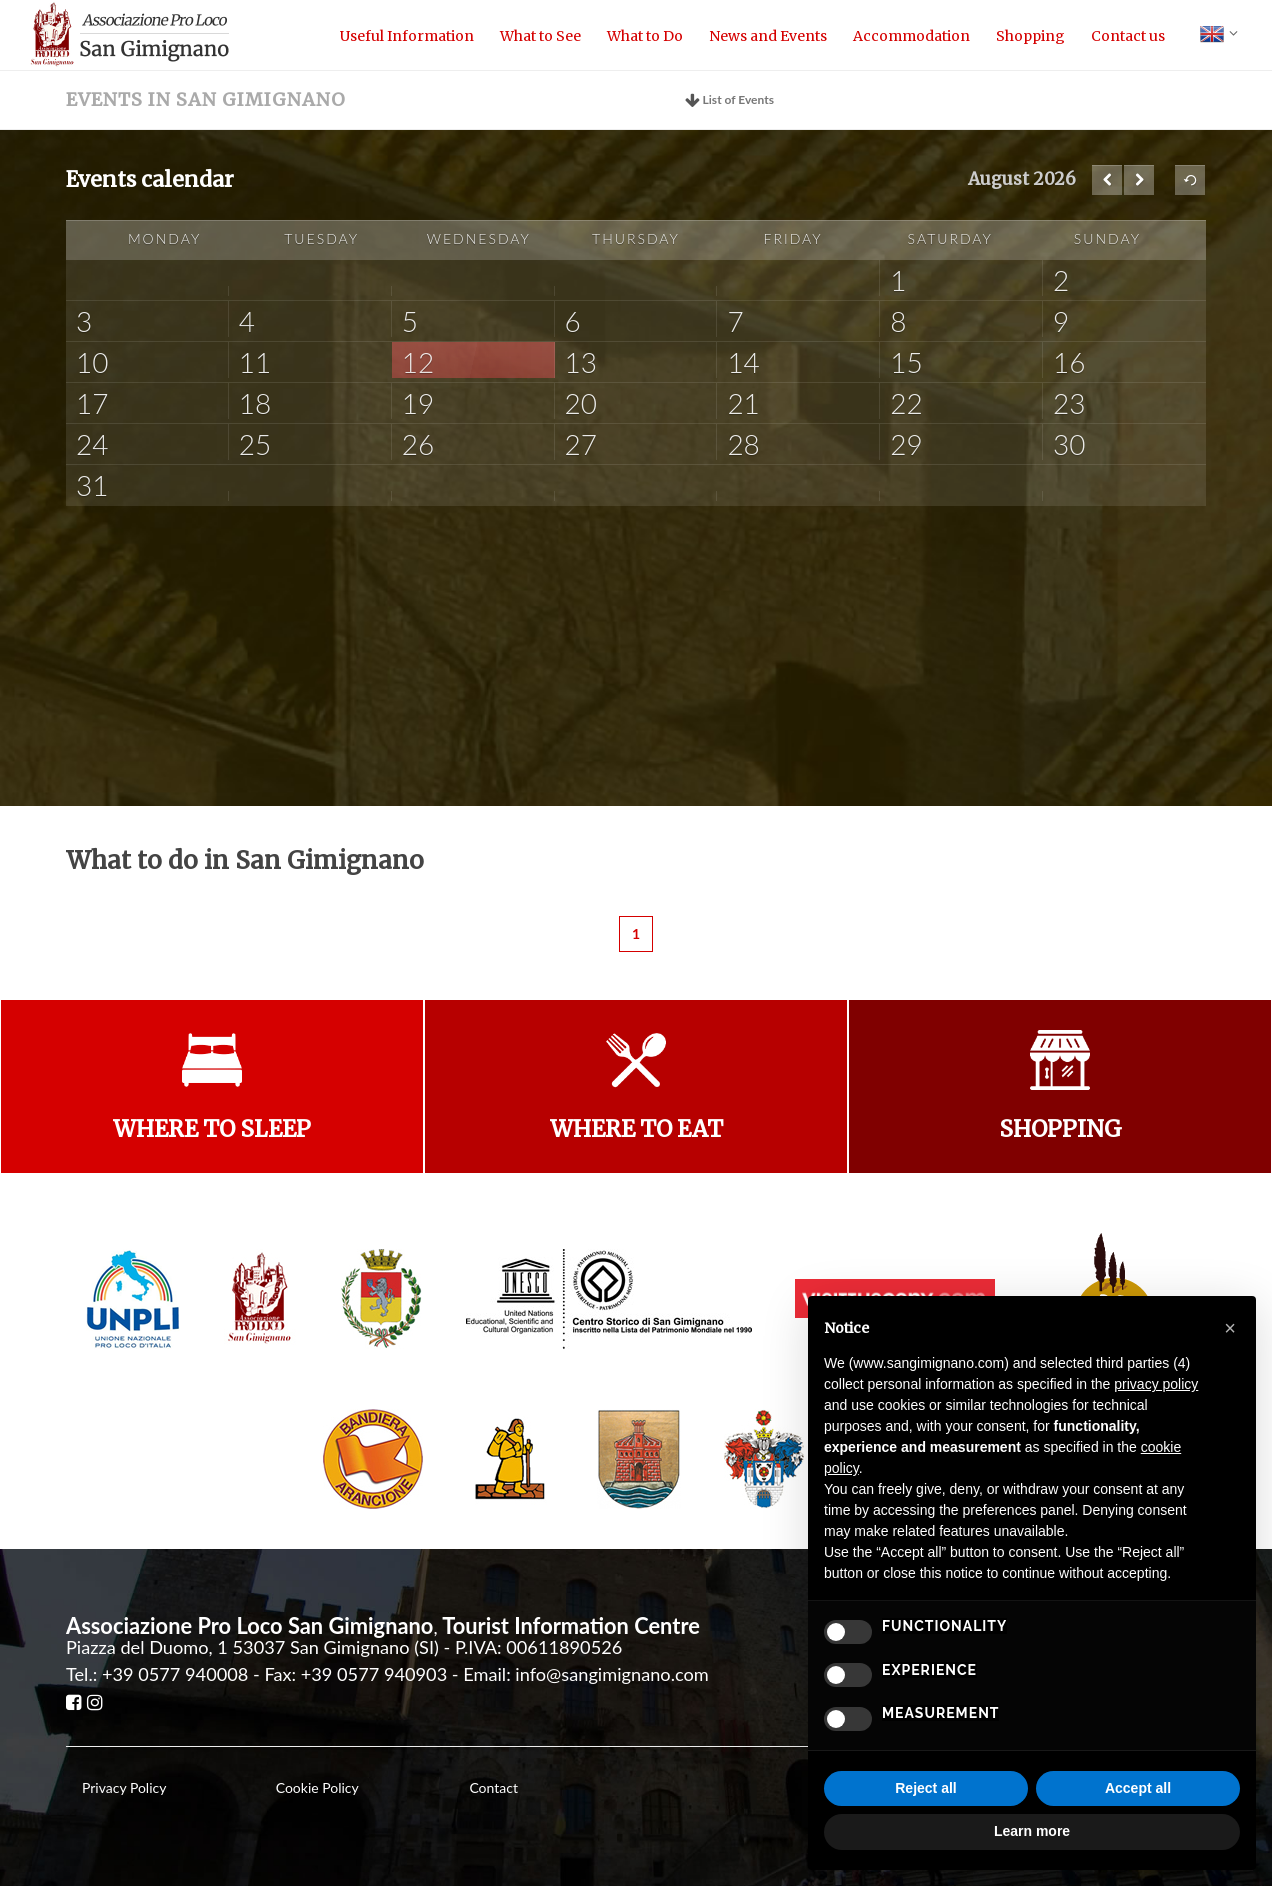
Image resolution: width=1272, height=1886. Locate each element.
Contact (493, 1787)
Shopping (1030, 36)
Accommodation (911, 36)
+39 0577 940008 (175, 1674)
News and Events (768, 36)
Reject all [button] (925, 1788)
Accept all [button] (1138, 1788)
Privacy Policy (124, 1787)
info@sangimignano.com (611, 1674)
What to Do (645, 36)
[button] (1230, 1328)
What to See (540, 36)
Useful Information (407, 36)
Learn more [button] (1032, 1831)
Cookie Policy (317, 1787)
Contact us (1128, 36)
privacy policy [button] (1156, 1384)
